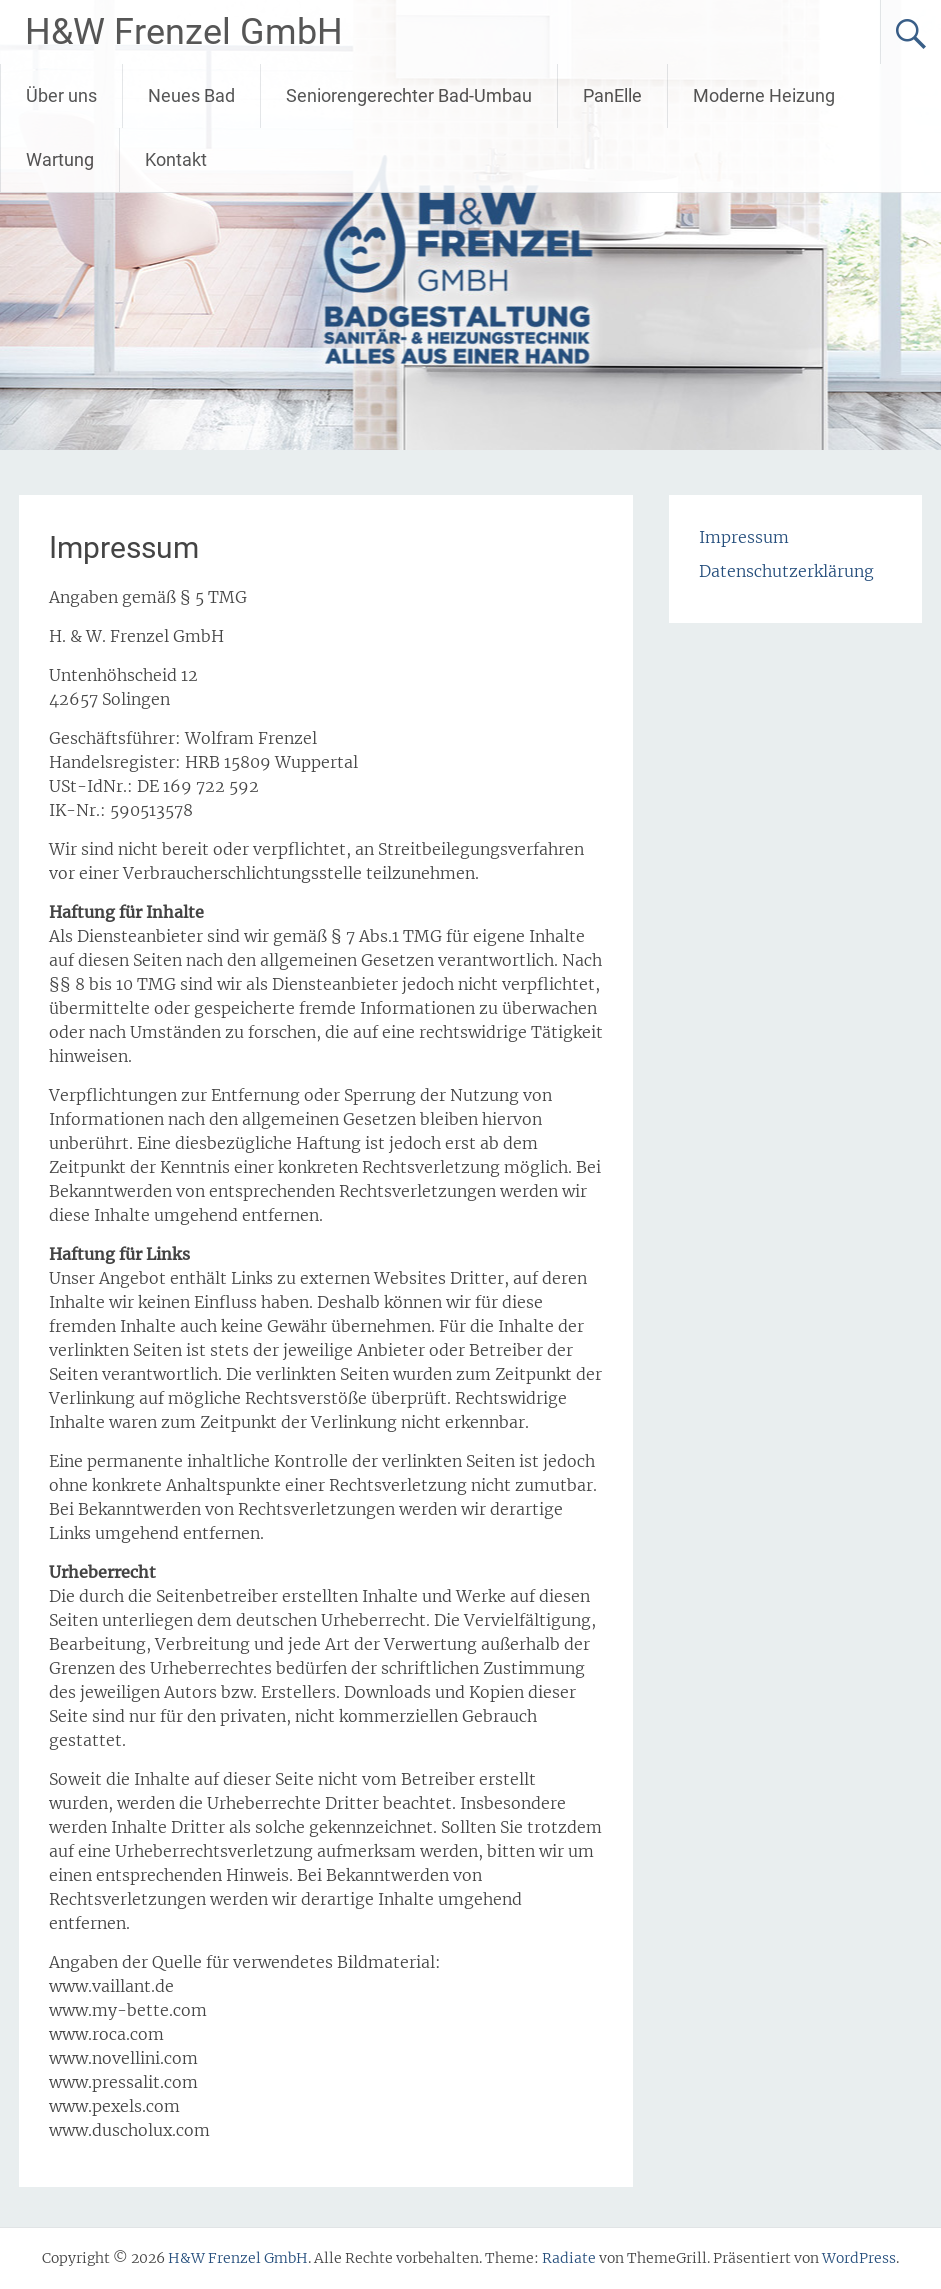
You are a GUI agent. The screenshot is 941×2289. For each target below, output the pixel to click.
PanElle (612, 95)
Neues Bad (191, 95)
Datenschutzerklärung (786, 571)
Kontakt (176, 159)
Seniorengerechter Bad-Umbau (409, 95)
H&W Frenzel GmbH (184, 32)
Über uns (61, 95)
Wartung (60, 159)
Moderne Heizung (764, 95)
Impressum (744, 537)
